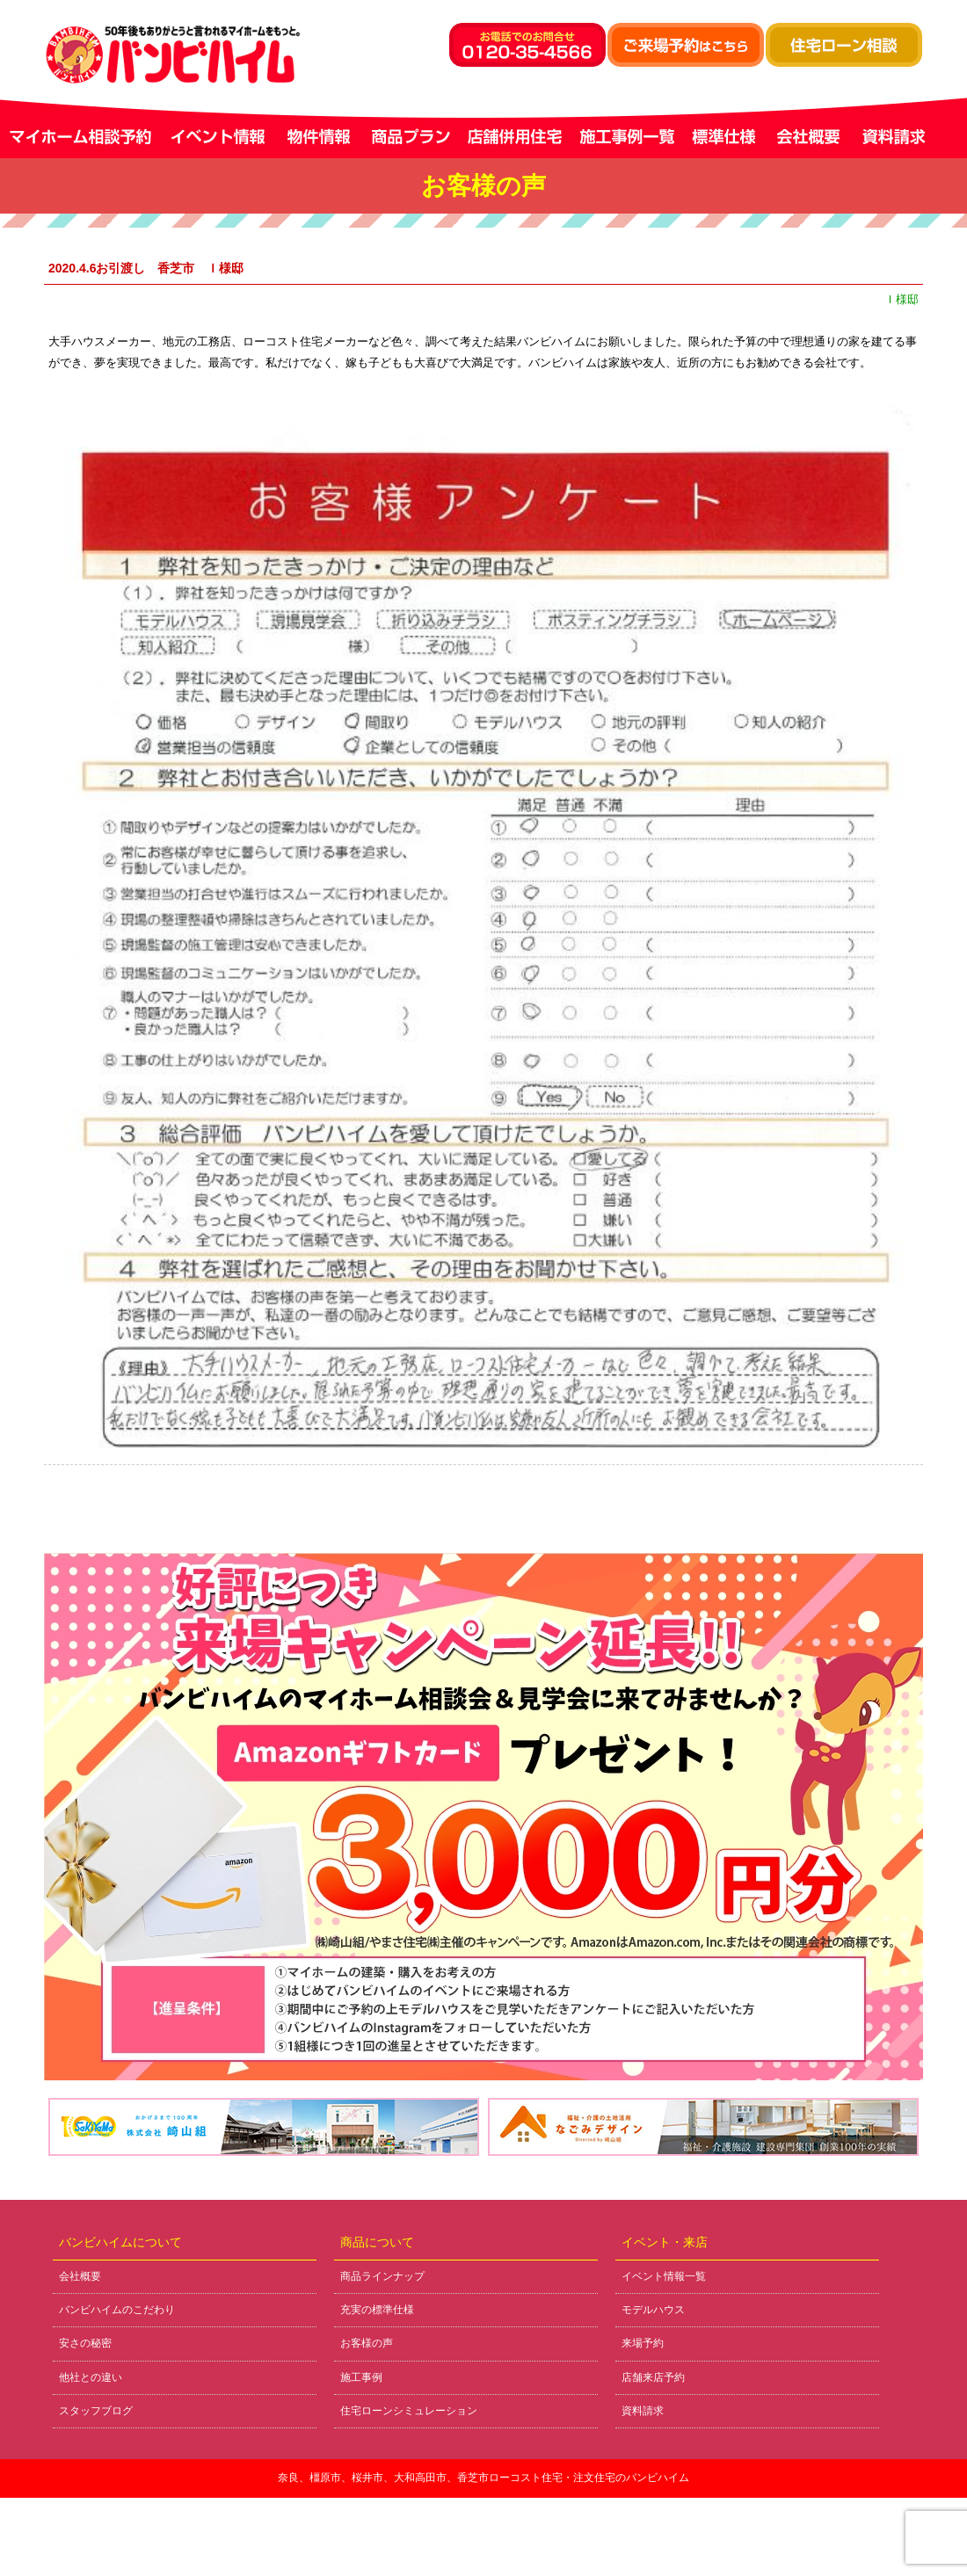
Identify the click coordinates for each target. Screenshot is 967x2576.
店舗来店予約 (653, 2377)
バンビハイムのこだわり (117, 2310)
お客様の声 (366, 2343)
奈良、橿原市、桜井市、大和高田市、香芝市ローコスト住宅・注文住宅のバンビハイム (483, 2477)
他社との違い (90, 2377)
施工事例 (361, 2377)
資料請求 (643, 2411)
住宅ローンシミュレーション (408, 2411)
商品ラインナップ (382, 2276)
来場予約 (643, 2343)
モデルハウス (653, 2310)
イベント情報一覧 (664, 2276)
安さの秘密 (85, 2343)
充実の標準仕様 (377, 2310)
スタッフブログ (96, 2411)
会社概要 (80, 2276)
